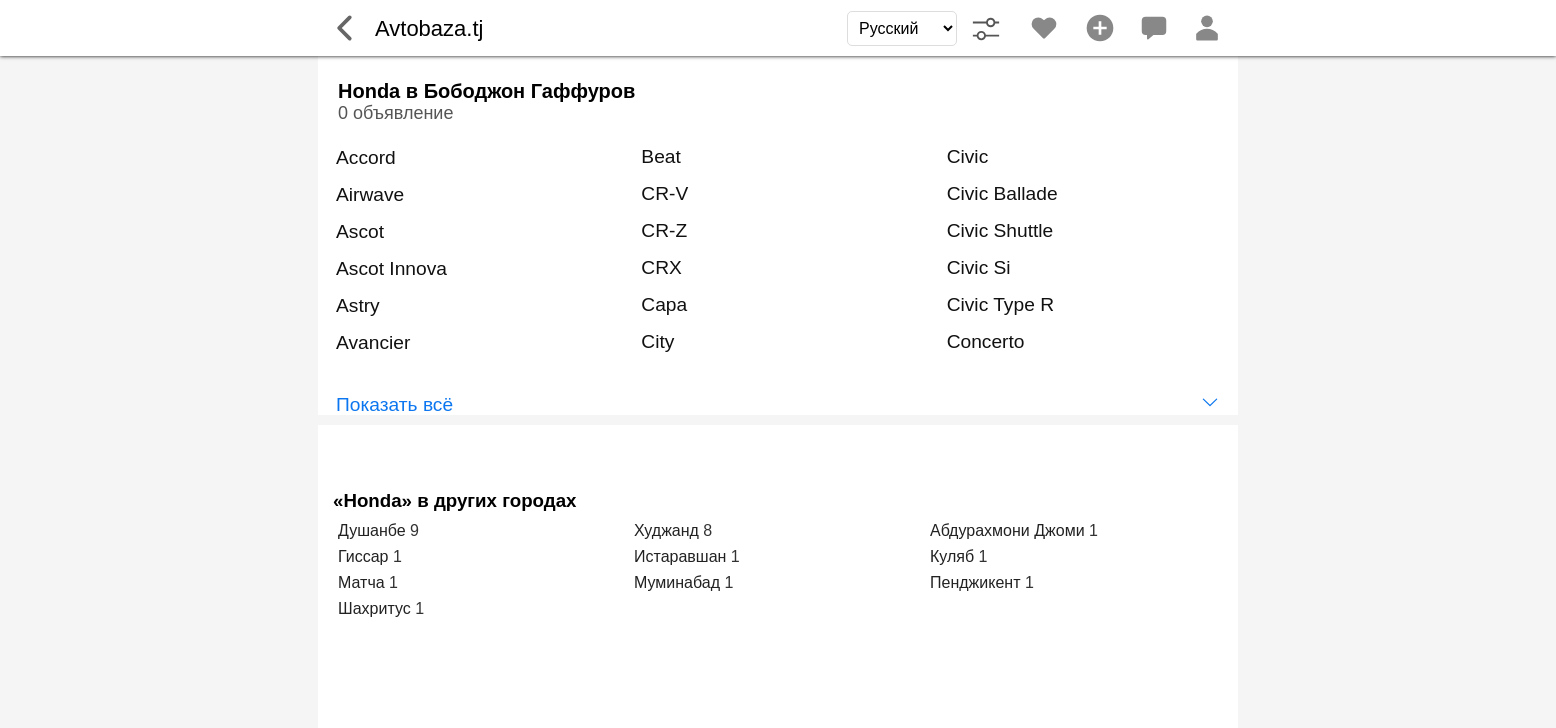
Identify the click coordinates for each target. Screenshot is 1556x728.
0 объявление (395, 113)
